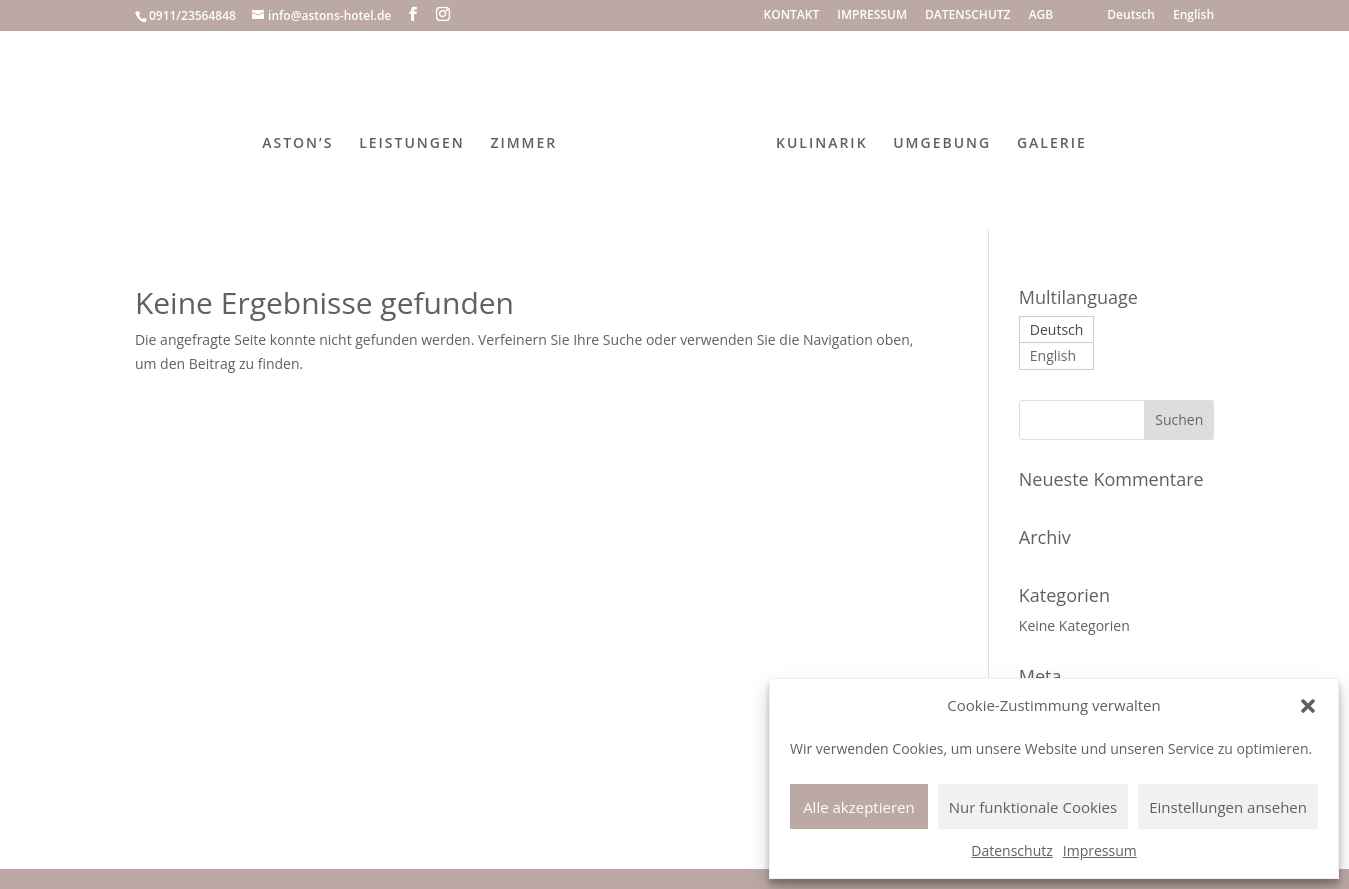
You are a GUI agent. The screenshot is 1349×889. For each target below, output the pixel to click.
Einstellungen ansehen (1228, 807)
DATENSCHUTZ (967, 16)
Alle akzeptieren (859, 807)
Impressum (1100, 850)
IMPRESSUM (872, 16)
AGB (1041, 16)
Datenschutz (1011, 850)
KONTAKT (792, 16)
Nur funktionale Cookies (1033, 807)
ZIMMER (523, 144)
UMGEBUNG (942, 144)
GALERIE (1052, 144)
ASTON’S (297, 144)
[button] (1308, 706)
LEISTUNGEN (412, 144)
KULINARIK (822, 144)
